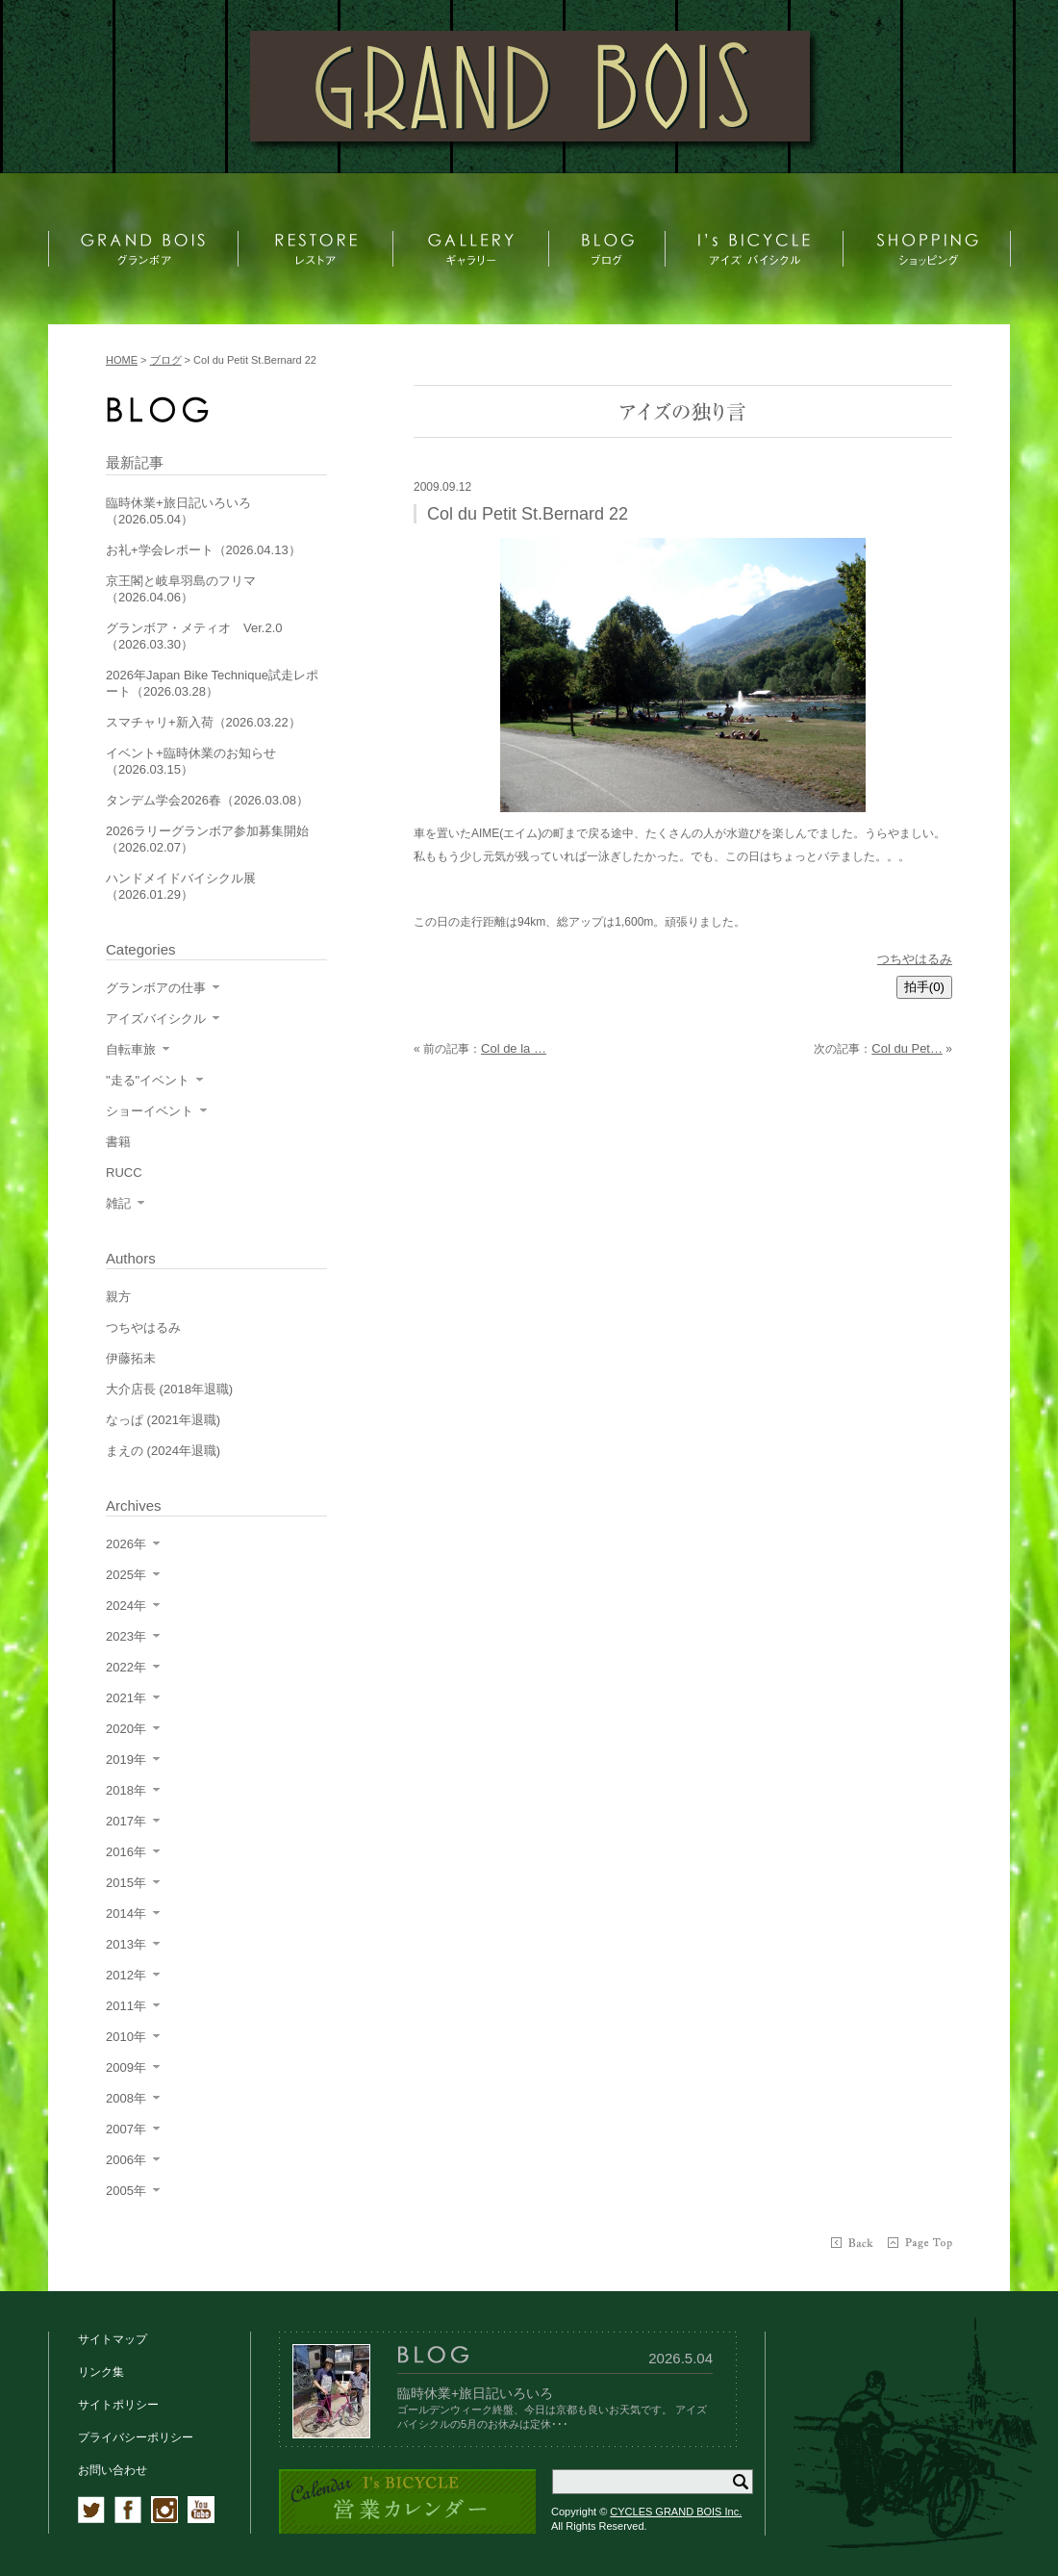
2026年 (126, 1544)
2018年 (126, 1790)
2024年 (126, 1605)
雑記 (118, 1203)
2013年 (126, 1944)
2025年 (126, 1575)
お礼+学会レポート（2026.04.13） (203, 550)
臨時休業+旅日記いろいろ (475, 2393)
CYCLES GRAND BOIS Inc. (676, 2511)
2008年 (126, 2098)
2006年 (126, 2160)
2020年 (126, 1729)
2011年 (126, 2006)
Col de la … (513, 1048)
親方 (118, 1296)
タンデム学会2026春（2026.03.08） (207, 800)
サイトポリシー (118, 2404)
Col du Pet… (907, 1048)
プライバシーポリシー (135, 2437)
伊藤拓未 (131, 1358)
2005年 (126, 2190)
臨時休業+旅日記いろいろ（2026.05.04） (178, 511)
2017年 (126, 1821)
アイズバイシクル (156, 1018)
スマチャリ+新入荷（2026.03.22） (203, 722)
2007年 (126, 2129)
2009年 (126, 2067)
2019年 (126, 1759)
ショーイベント (149, 1111)
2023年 (126, 1636)
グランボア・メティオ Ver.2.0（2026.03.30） (194, 636)
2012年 (126, 1975)
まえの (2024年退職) (163, 1450)
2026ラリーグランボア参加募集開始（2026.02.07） (207, 839)
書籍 (118, 1142)
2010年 (126, 2036)
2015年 (126, 1882)
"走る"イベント (147, 1080)
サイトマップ (112, 2339)
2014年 (126, 1913)
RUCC (124, 1172)
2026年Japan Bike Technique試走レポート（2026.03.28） (212, 683)
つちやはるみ (914, 959)
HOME (122, 360)
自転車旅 (131, 1049)
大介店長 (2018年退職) (169, 1389)
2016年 (126, 1852)
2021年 (126, 1698)
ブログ (166, 360)
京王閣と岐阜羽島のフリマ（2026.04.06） (181, 589)
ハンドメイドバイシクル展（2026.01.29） (181, 886)
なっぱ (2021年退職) (163, 1420)
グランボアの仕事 (156, 988)
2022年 (126, 1667)
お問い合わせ (112, 2470)
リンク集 (101, 2372)
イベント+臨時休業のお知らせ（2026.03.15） (191, 761)
